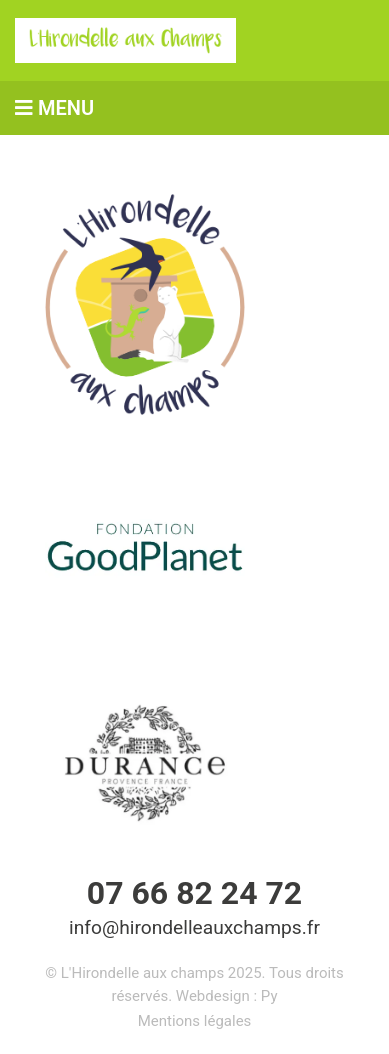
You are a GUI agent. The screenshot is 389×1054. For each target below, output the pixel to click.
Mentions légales (195, 1021)
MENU (54, 108)
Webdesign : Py (227, 996)
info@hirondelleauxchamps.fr (194, 927)
